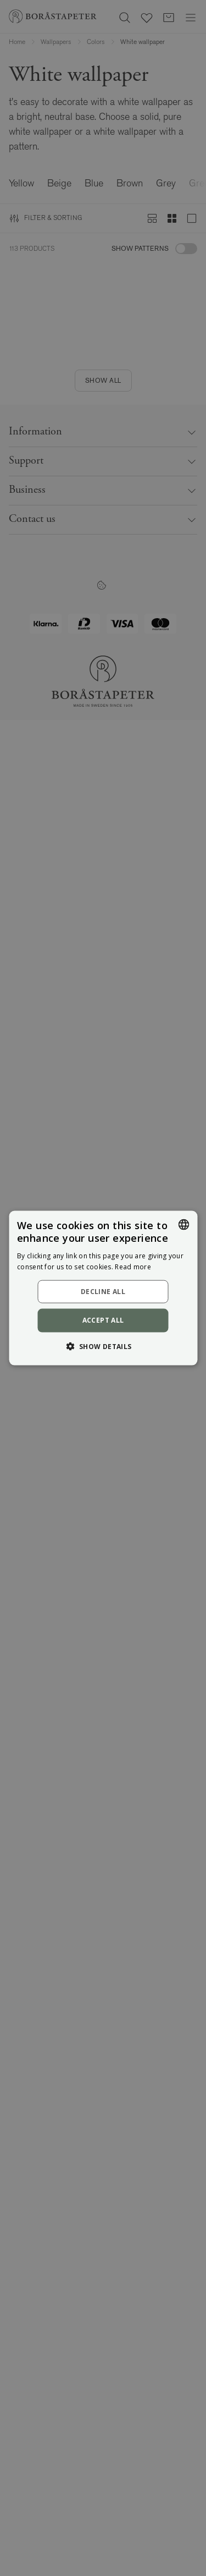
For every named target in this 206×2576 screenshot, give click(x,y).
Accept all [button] (103, 1320)
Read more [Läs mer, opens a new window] (133, 1266)
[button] (102, 1345)
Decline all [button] (103, 1291)
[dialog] (103, 1288)
